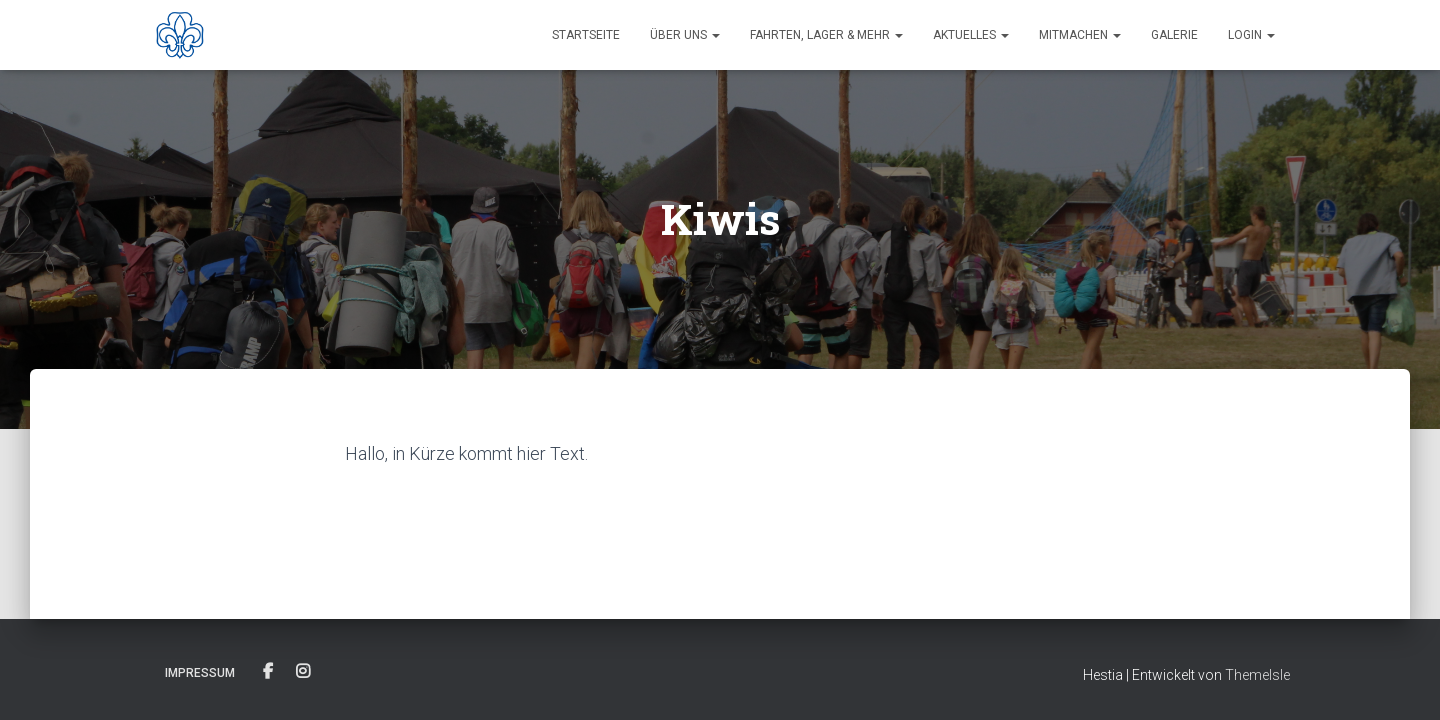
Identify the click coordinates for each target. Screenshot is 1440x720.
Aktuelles (971, 35)
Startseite (586, 35)
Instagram (303, 672)
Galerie (1174, 35)
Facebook (268, 672)
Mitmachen (1080, 35)
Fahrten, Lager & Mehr (826, 35)
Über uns (685, 35)
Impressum (200, 673)
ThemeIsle (1257, 675)
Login (1251, 35)
